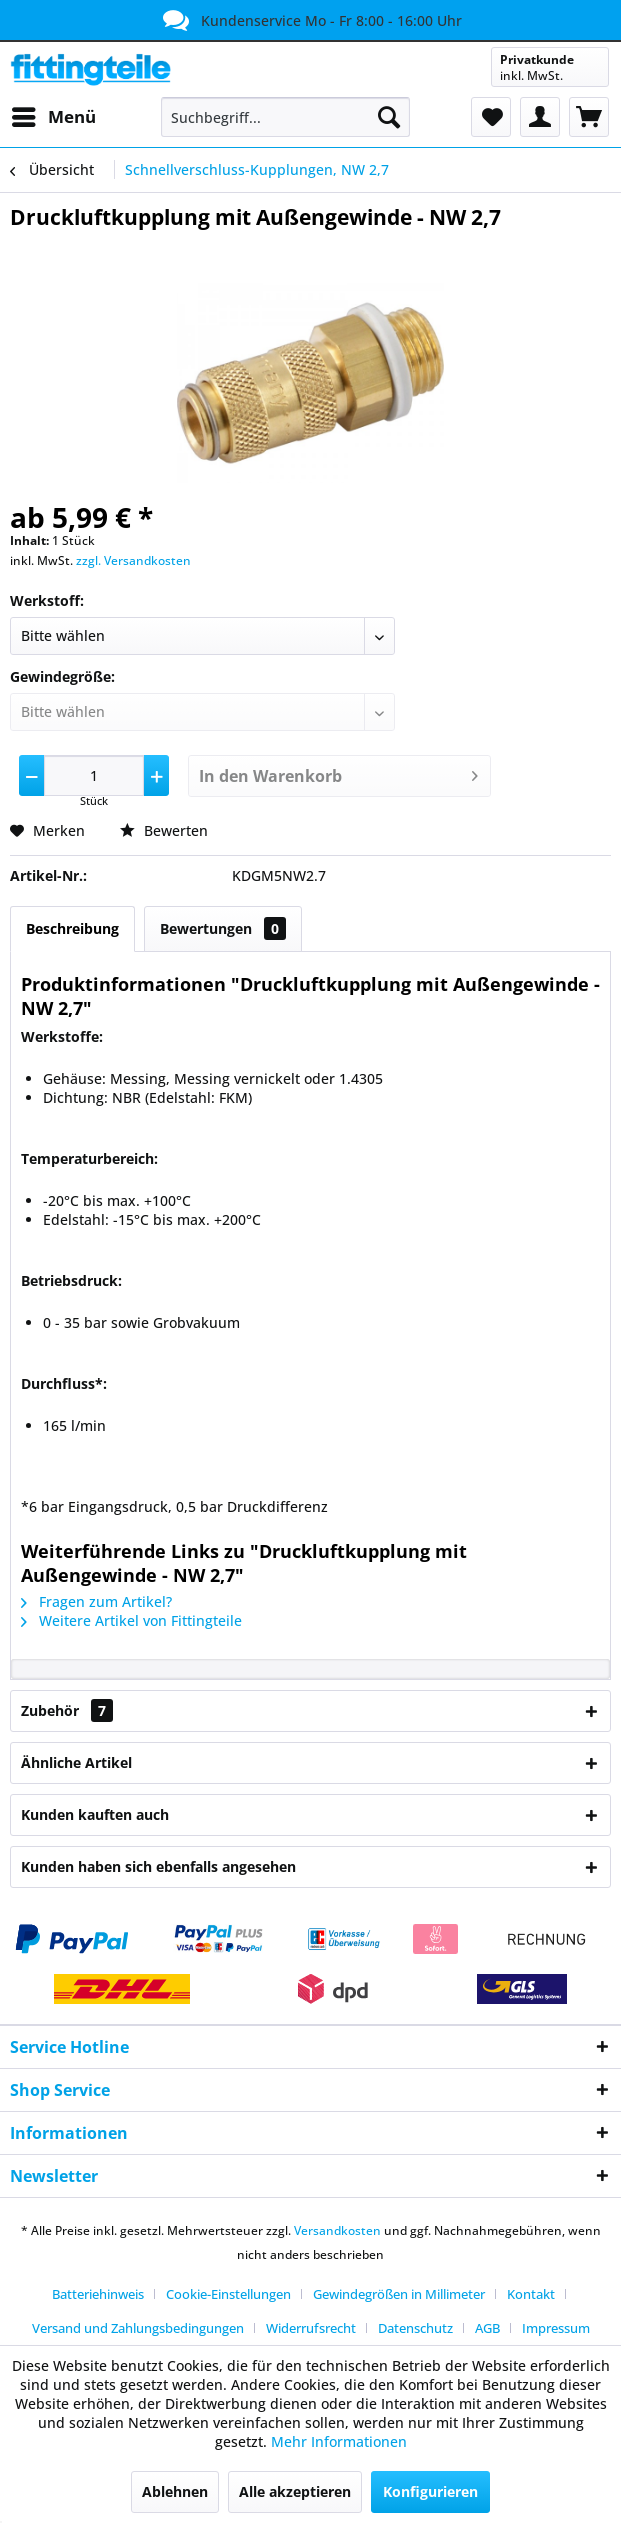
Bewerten (164, 830)
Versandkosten (337, 2230)
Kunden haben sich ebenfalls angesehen (158, 1866)
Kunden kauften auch (95, 1814)
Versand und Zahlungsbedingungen (138, 2328)
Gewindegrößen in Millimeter (399, 2294)
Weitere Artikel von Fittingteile (131, 1620)
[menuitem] (53, 117)
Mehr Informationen (339, 2441)
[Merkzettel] (491, 117)
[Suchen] (389, 117)
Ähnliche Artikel (76, 1762)
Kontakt (531, 2294)
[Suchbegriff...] (285, 117)
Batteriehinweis (98, 2294)
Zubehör (67, 1710)
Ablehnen (175, 2491)
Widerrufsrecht (311, 2328)
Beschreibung (72, 928)
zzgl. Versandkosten (133, 560)
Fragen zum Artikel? (96, 1601)
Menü (54, 114)
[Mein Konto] (540, 117)
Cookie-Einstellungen (228, 2294)
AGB (487, 2328)
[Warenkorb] (589, 117)
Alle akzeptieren (295, 2491)
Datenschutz (415, 2328)
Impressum (556, 2328)
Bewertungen (223, 928)
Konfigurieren (430, 2491)
